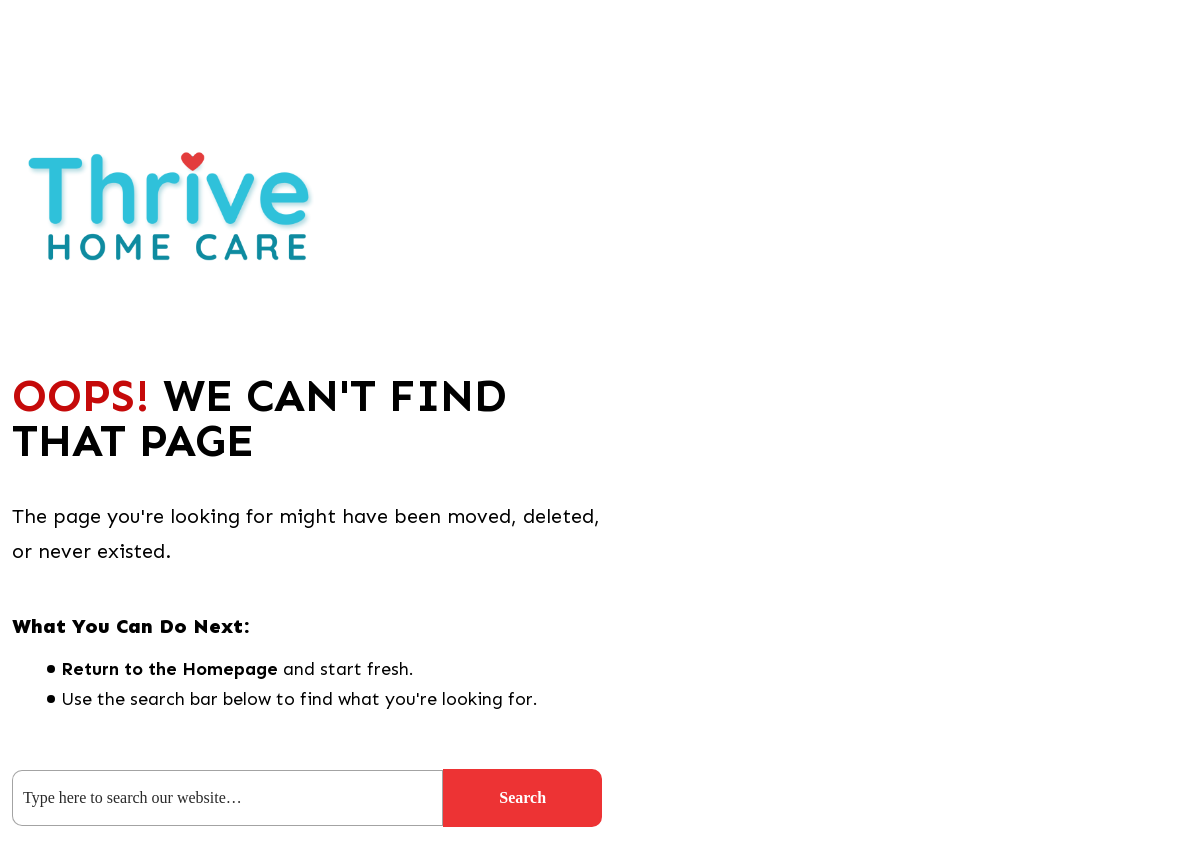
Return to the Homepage (169, 669)
